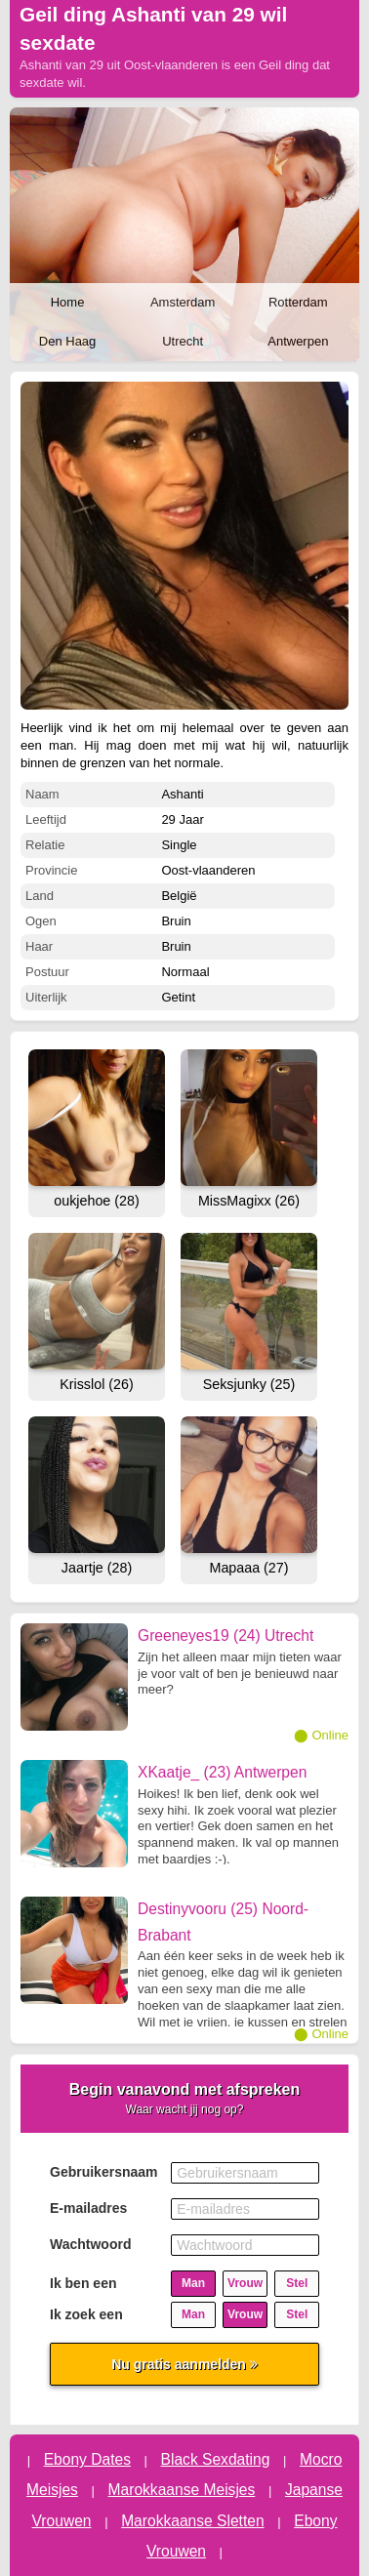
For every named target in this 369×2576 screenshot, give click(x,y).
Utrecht (182, 341)
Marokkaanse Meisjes (182, 2489)
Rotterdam (298, 302)
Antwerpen (297, 341)
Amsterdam (182, 302)
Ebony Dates (87, 2459)
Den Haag (68, 341)
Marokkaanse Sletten (193, 2521)
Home (68, 302)
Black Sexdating (215, 2459)
